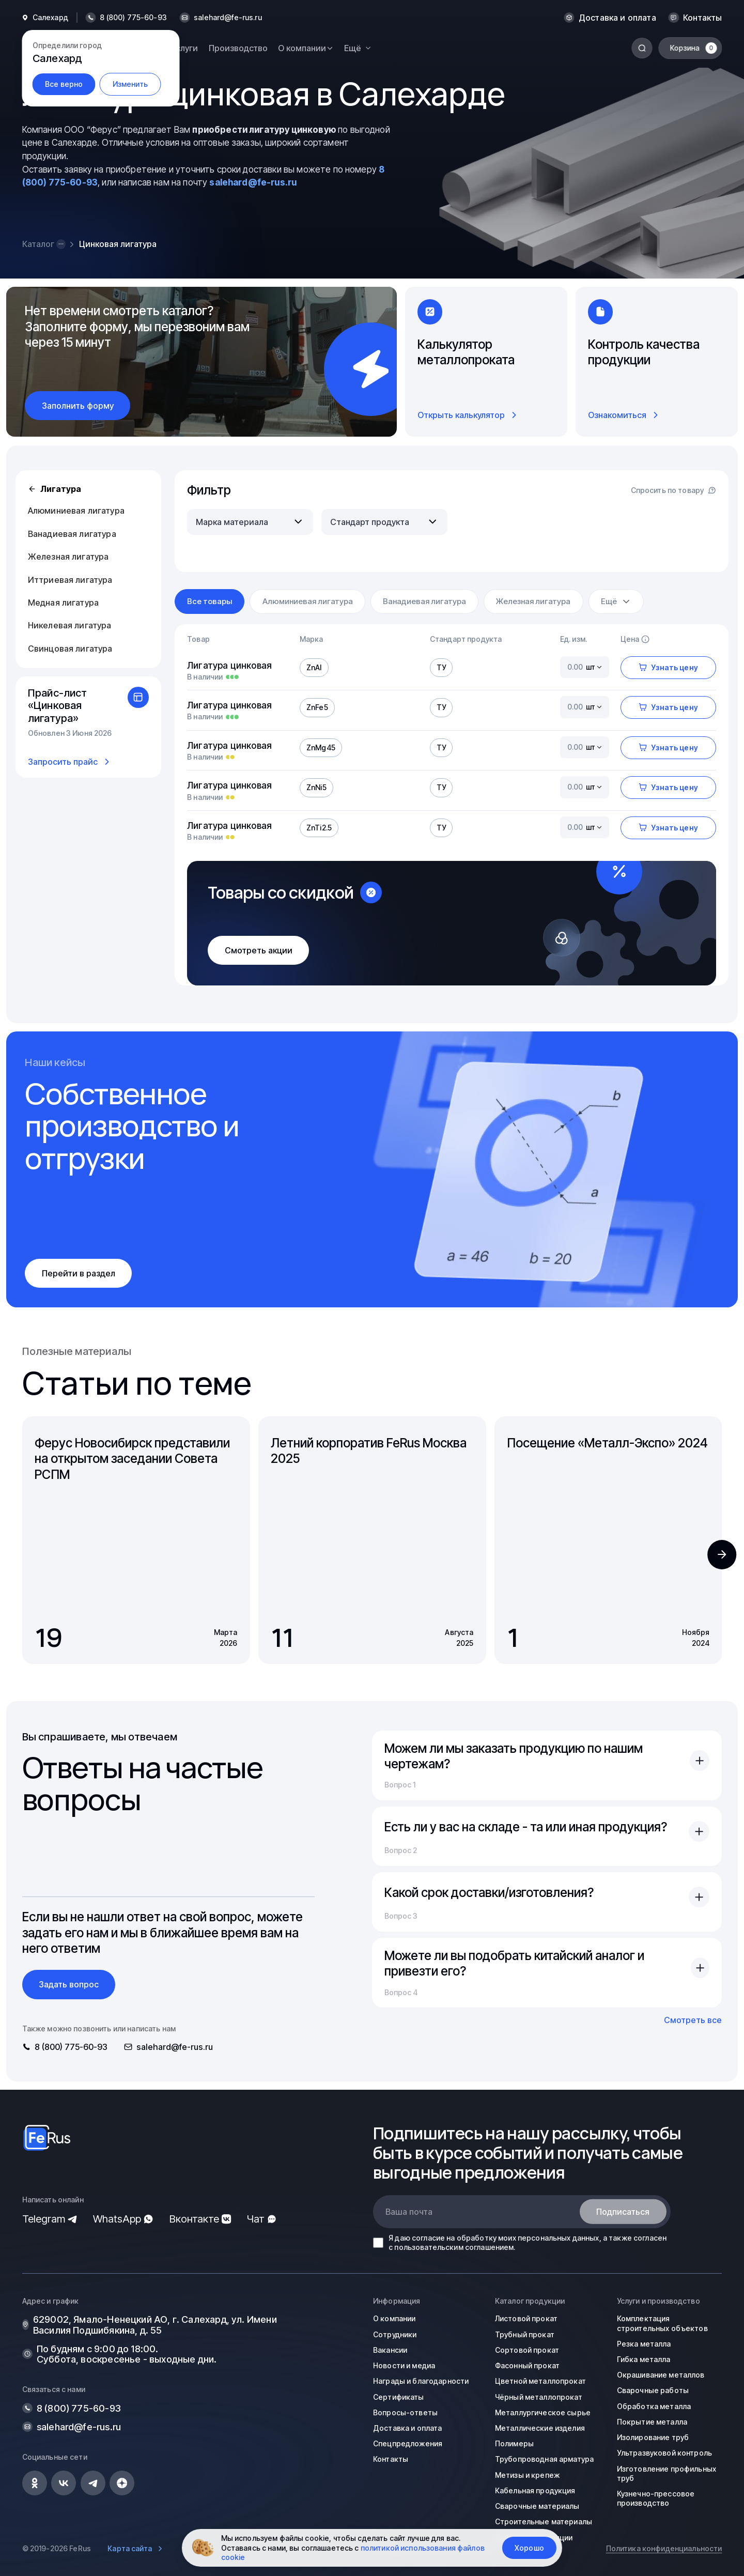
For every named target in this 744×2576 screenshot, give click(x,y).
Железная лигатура (68, 556)
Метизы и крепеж (527, 2475)
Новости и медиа (404, 2365)
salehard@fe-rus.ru (228, 17)
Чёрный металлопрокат (538, 2397)
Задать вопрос (69, 1984)
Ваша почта (408, 2212)
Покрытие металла (652, 2421)
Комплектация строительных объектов (662, 2323)
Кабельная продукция (535, 2490)
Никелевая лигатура (70, 625)
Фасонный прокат (527, 2365)
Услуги (184, 48)
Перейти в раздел (78, 1273)
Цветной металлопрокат (540, 2381)
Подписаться (622, 2212)
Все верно (64, 84)
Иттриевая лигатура (70, 580)
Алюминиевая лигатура (76, 510)
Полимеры (514, 2443)
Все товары (209, 601)
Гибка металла (644, 2359)
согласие (428, 2237)
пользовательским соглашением (454, 2247)
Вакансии (390, 2350)
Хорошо (529, 2547)
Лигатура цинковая (229, 665)
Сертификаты (398, 2397)
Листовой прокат (526, 2318)
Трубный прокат (524, 2334)
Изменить (130, 84)
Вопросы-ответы (405, 2412)
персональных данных (558, 2237)
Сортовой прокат (527, 2350)
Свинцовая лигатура (70, 648)
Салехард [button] (50, 17)
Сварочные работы (653, 2390)
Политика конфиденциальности (664, 2548)
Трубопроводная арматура (544, 2459)
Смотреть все (693, 2020)
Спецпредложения (407, 2443)
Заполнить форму (78, 405)
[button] (721, 1554)
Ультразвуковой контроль (664, 2452)
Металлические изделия (540, 2428)
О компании (394, 2318)
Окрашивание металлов (661, 2374)
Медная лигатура (63, 602)
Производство (238, 48)
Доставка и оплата (617, 17)
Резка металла (644, 2343)
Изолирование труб (653, 2437)
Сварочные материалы (537, 2506)
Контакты (702, 17)
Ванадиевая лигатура (72, 534)
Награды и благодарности (421, 2381)
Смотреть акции (258, 950)
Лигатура (54, 489)
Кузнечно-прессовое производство (656, 2498)
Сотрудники (394, 2334)
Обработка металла (654, 2406)
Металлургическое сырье (543, 2412)
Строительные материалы (543, 2521)
